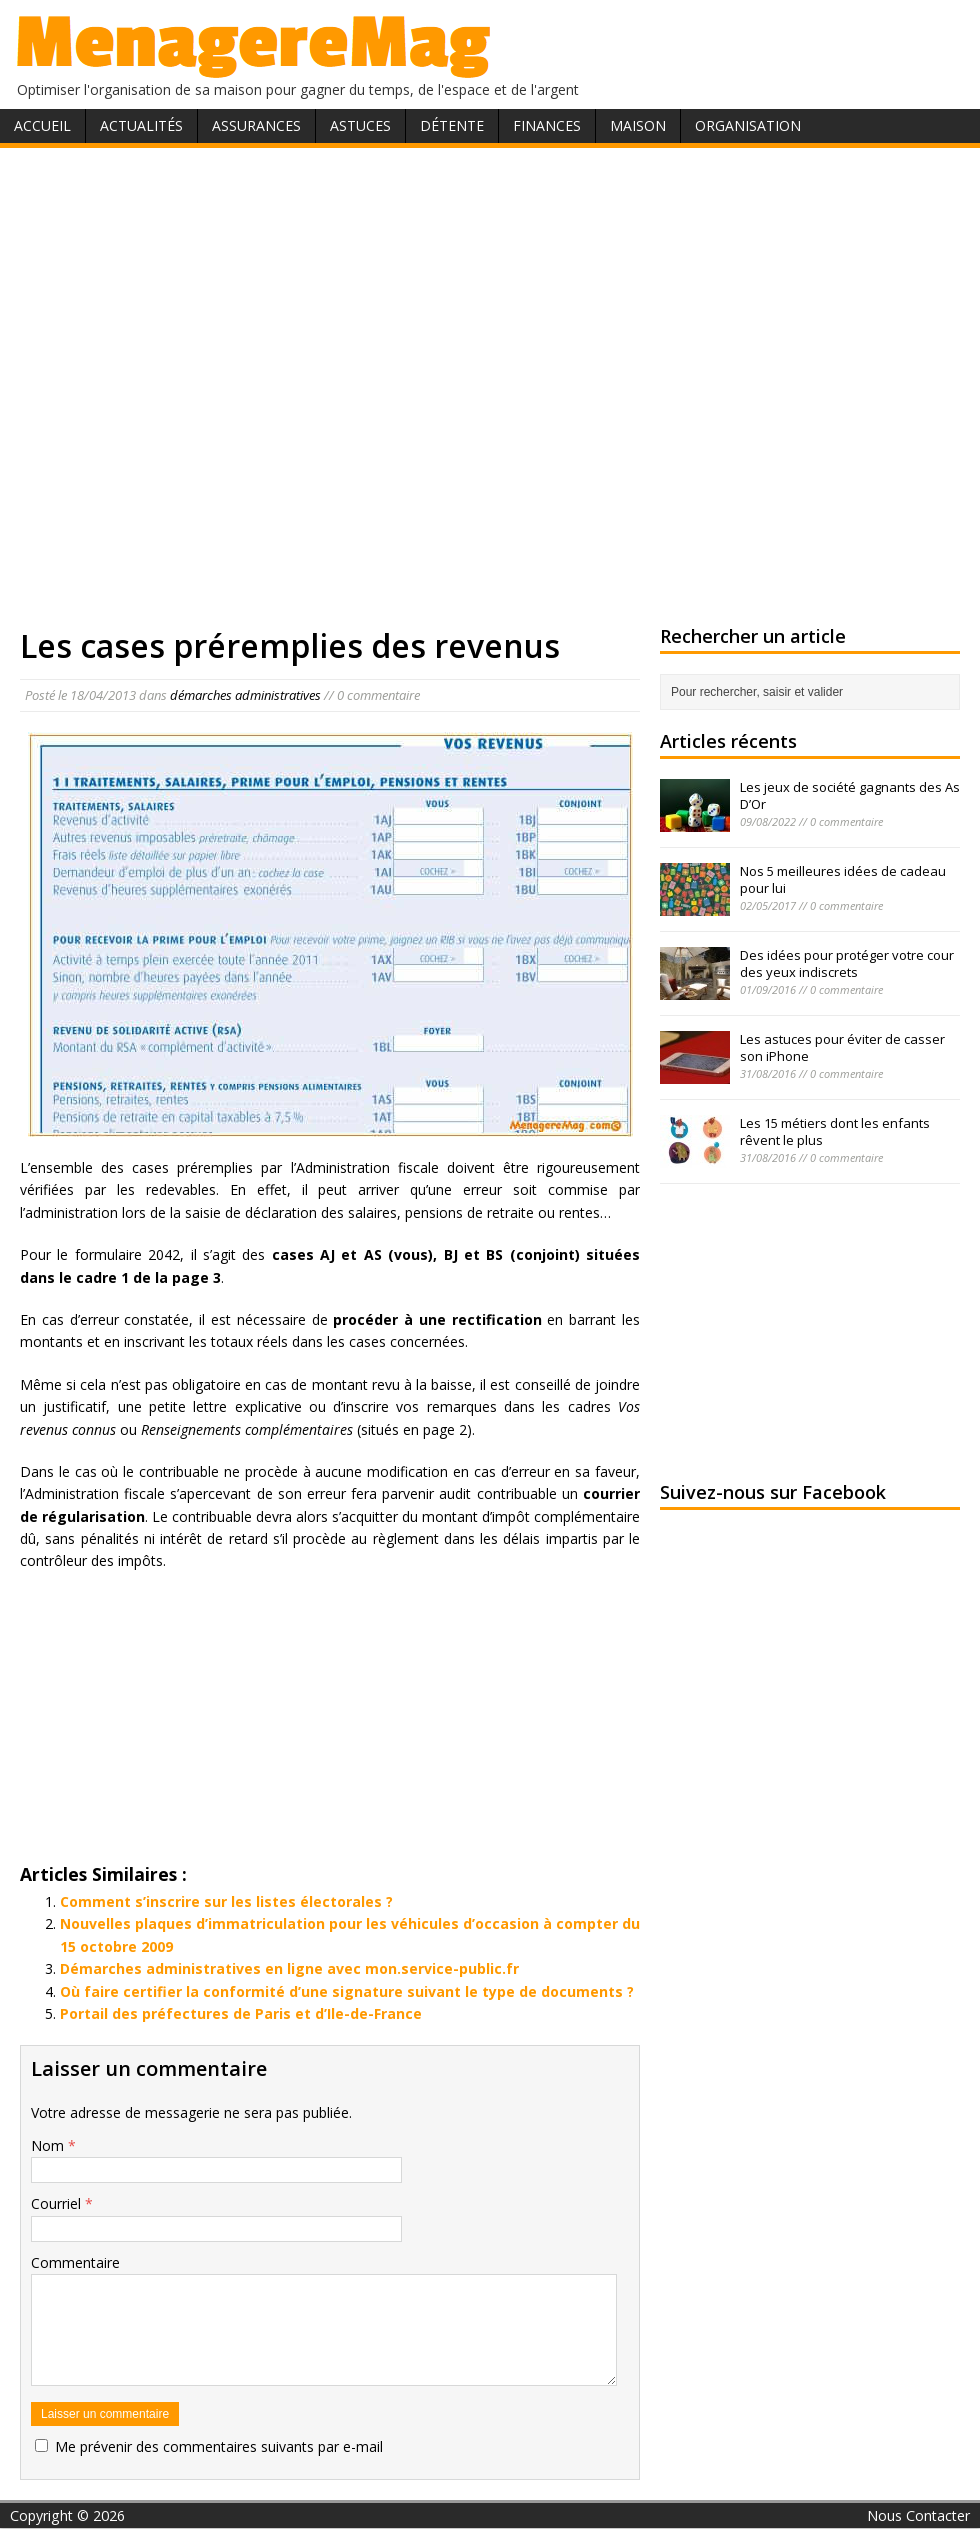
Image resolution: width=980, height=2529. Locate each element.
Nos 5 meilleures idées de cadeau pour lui (843, 879)
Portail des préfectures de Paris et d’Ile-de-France (241, 2013)
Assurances (256, 125)
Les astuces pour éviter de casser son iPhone (842, 1047)
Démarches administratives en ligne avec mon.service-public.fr (289, 1968)
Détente (452, 125)
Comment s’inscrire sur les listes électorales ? (226, 1901)
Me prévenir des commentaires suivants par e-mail (219, 2446)
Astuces (360, 125)
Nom (49, 2145)
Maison (638, 125)
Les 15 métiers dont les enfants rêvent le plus (835, 1131)
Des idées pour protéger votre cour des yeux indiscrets (847, 963)
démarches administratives (245, 695)
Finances (547, 125)
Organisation (748, 125)
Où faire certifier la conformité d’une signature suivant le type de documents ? (347, 1991)
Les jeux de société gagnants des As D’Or (850, 795)
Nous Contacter (918, 2515)
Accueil (42, 125)
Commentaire (75, 2262)
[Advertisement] (215, 383)
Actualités (141, 125)
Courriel (58, 2203)
